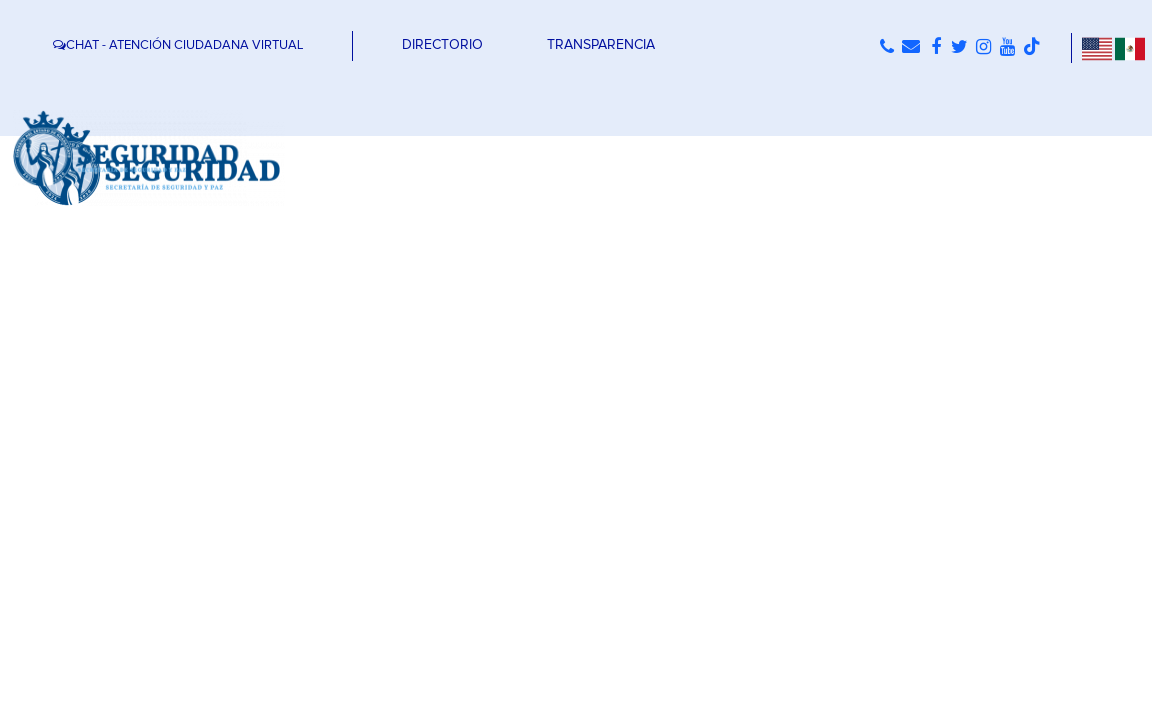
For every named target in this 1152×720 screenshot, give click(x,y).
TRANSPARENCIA (601, 45)
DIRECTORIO (442, 45)
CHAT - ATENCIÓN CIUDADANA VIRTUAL (178, 45)
